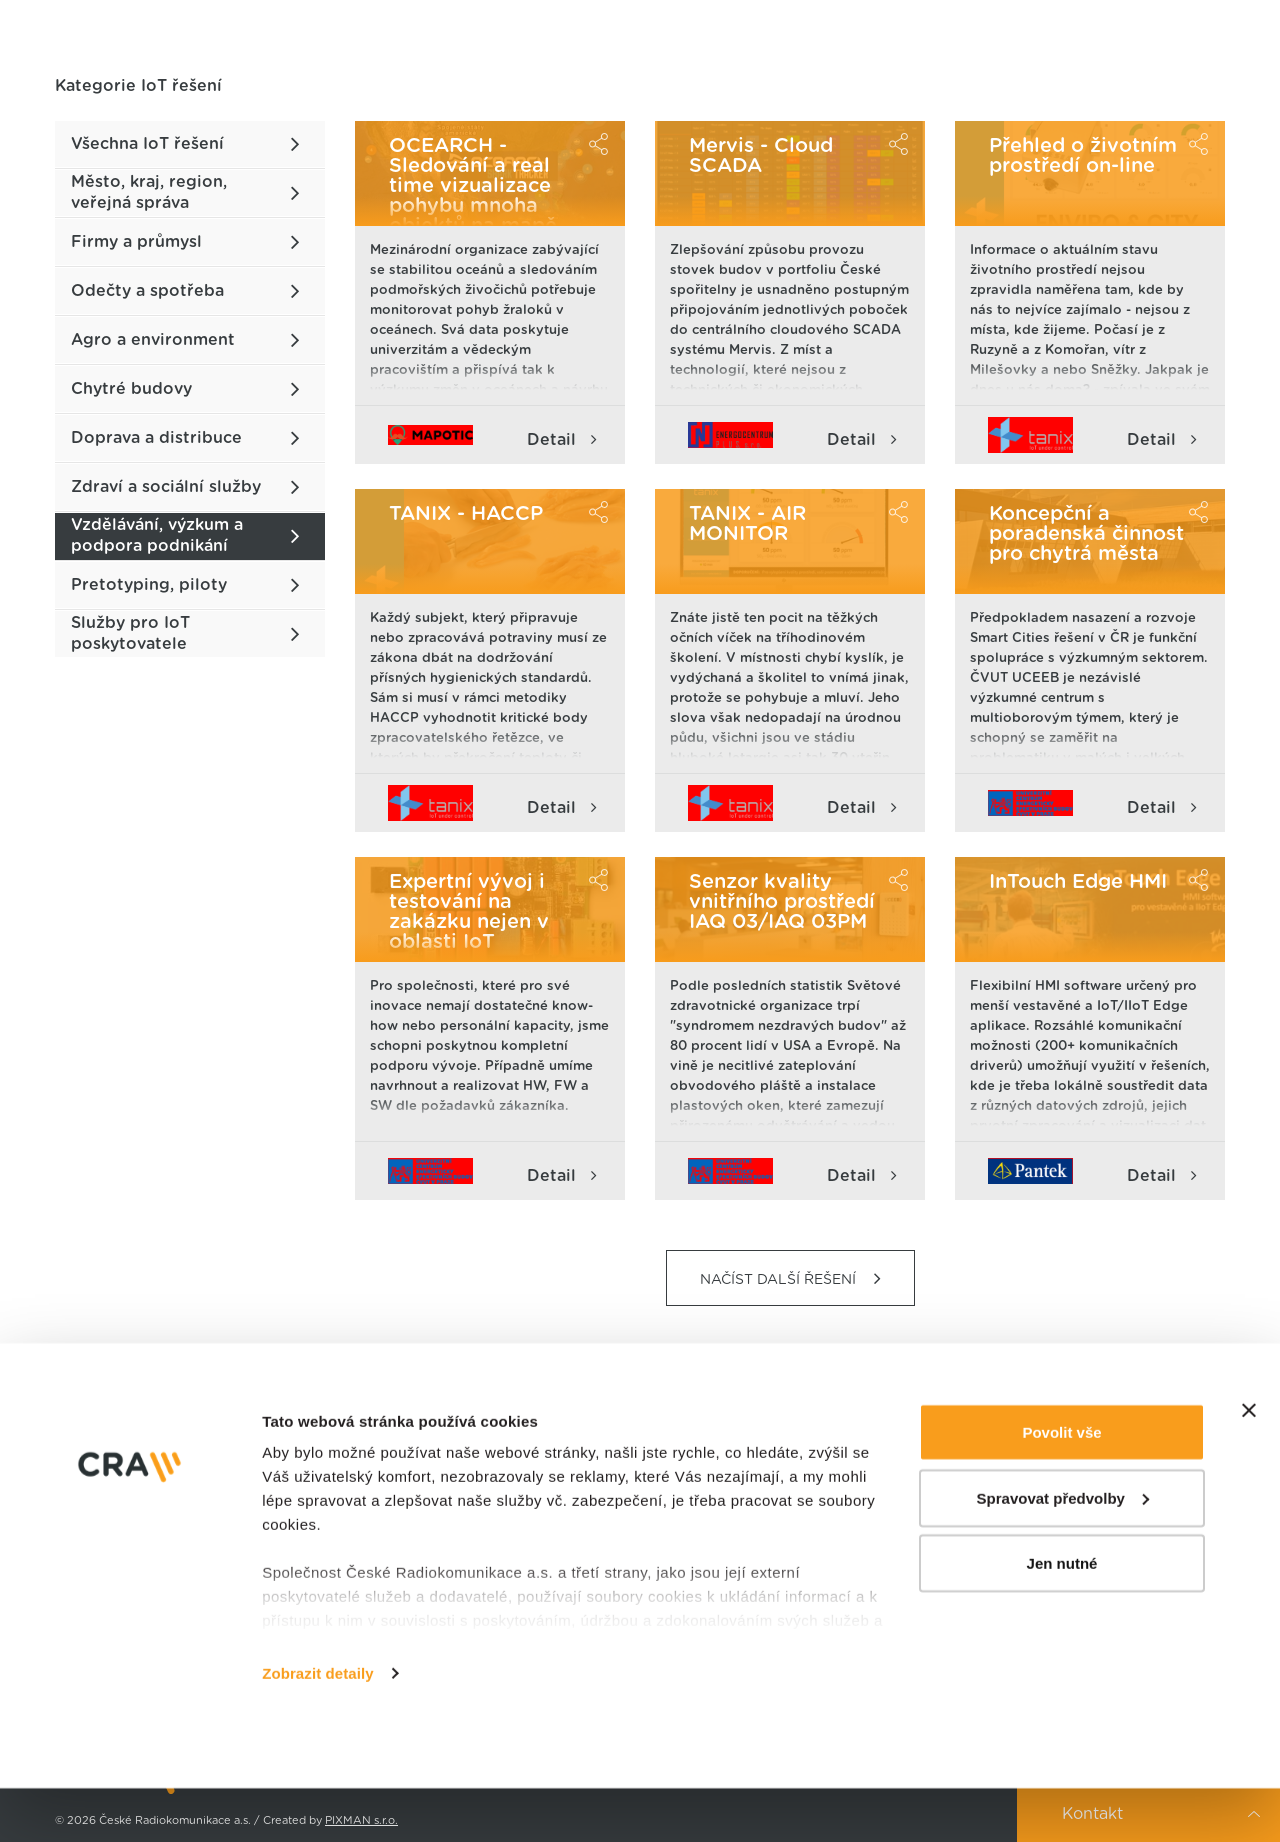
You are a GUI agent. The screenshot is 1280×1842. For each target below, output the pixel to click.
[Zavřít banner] (1249, 1464)
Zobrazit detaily (318, 1726)
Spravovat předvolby (1063, 1551)
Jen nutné (1062, 1616)
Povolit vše (1061, 1485)
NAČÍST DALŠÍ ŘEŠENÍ (790, 1278)
